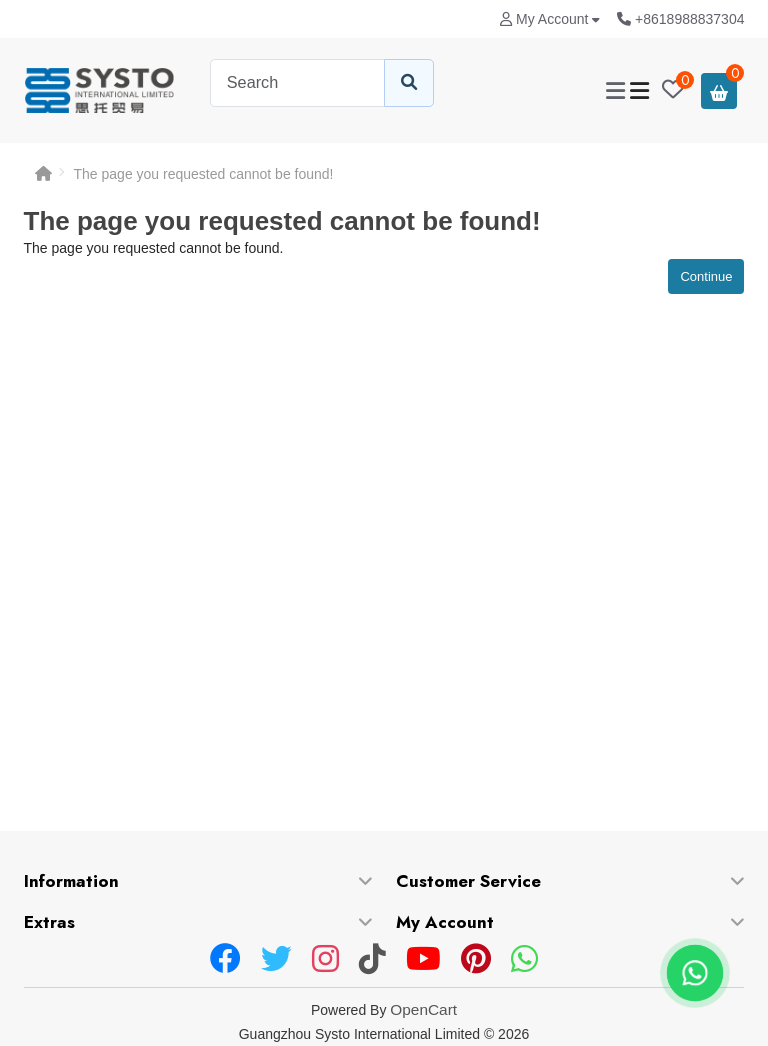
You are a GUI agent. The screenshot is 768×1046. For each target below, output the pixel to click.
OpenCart (423, 1009)
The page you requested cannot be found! (204, 174)
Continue (706, 276)
